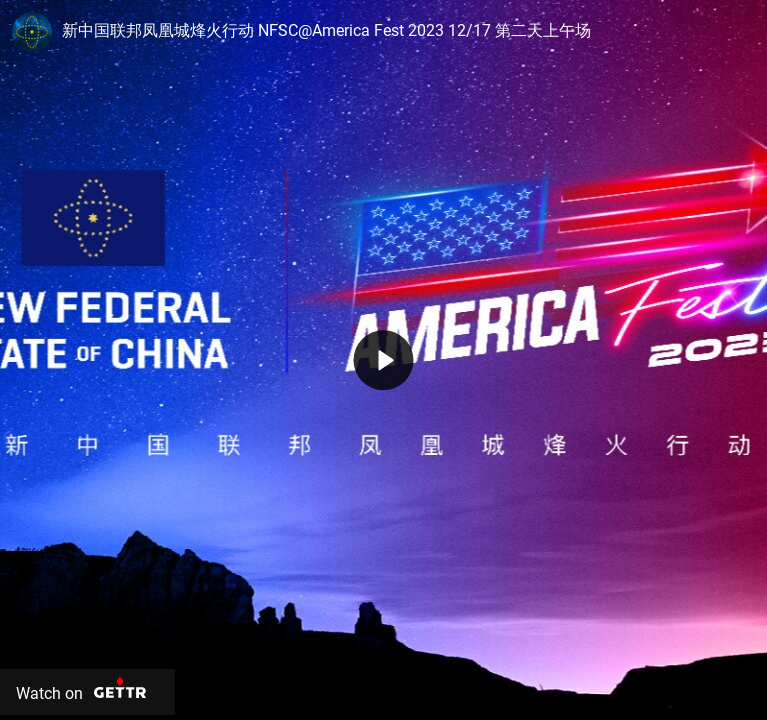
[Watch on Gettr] (87, 692)
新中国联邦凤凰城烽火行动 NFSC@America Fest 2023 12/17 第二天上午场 (326, 30)
